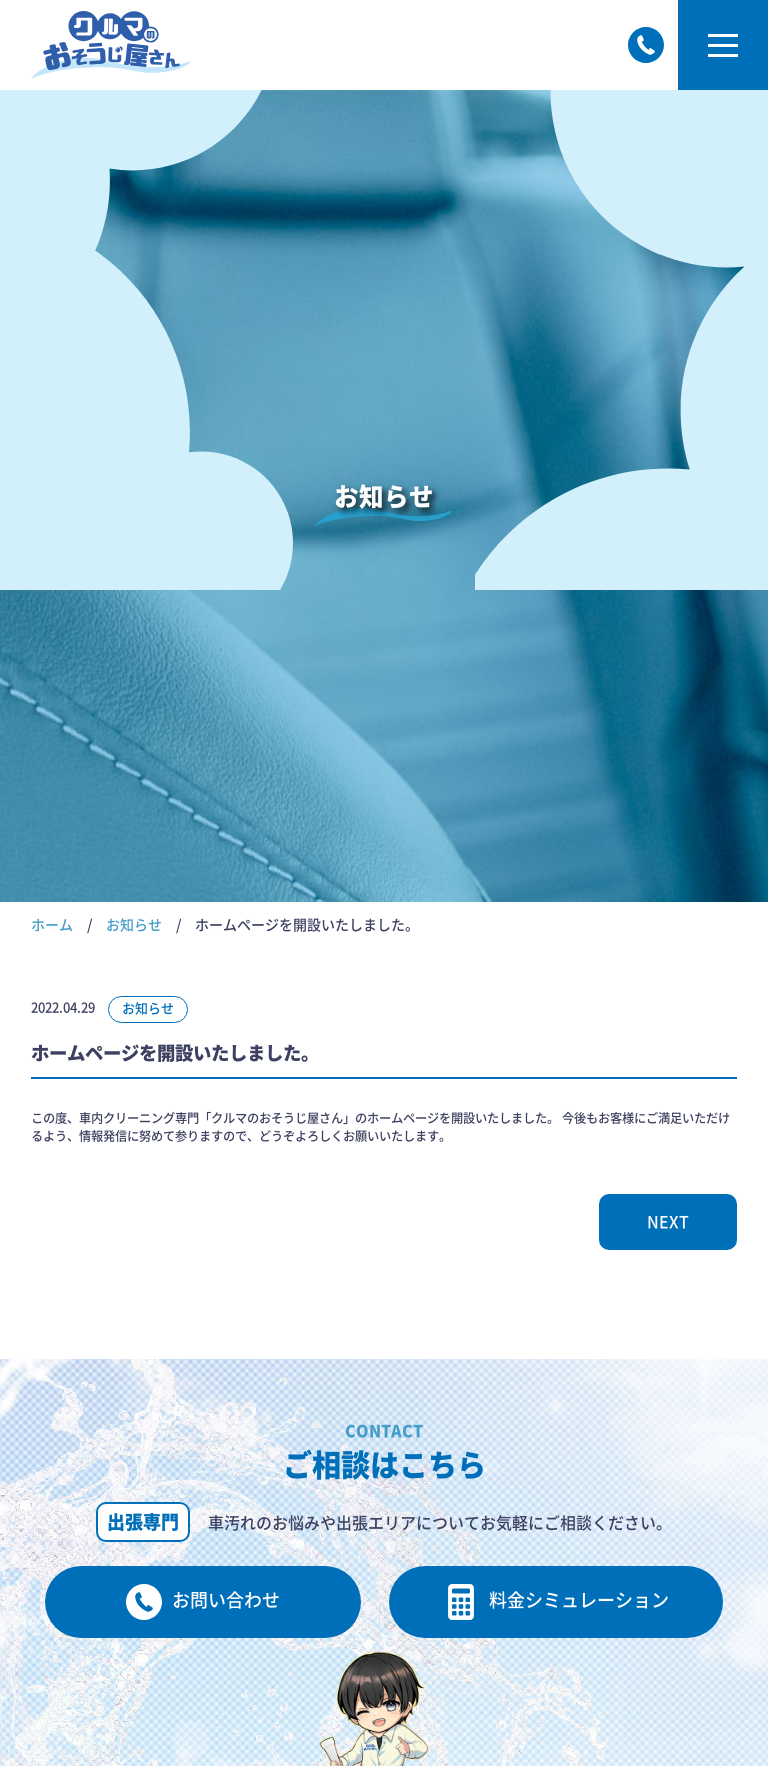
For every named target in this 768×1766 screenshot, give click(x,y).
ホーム (52, 925)
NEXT (668, 1222)
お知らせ (134, 925)
